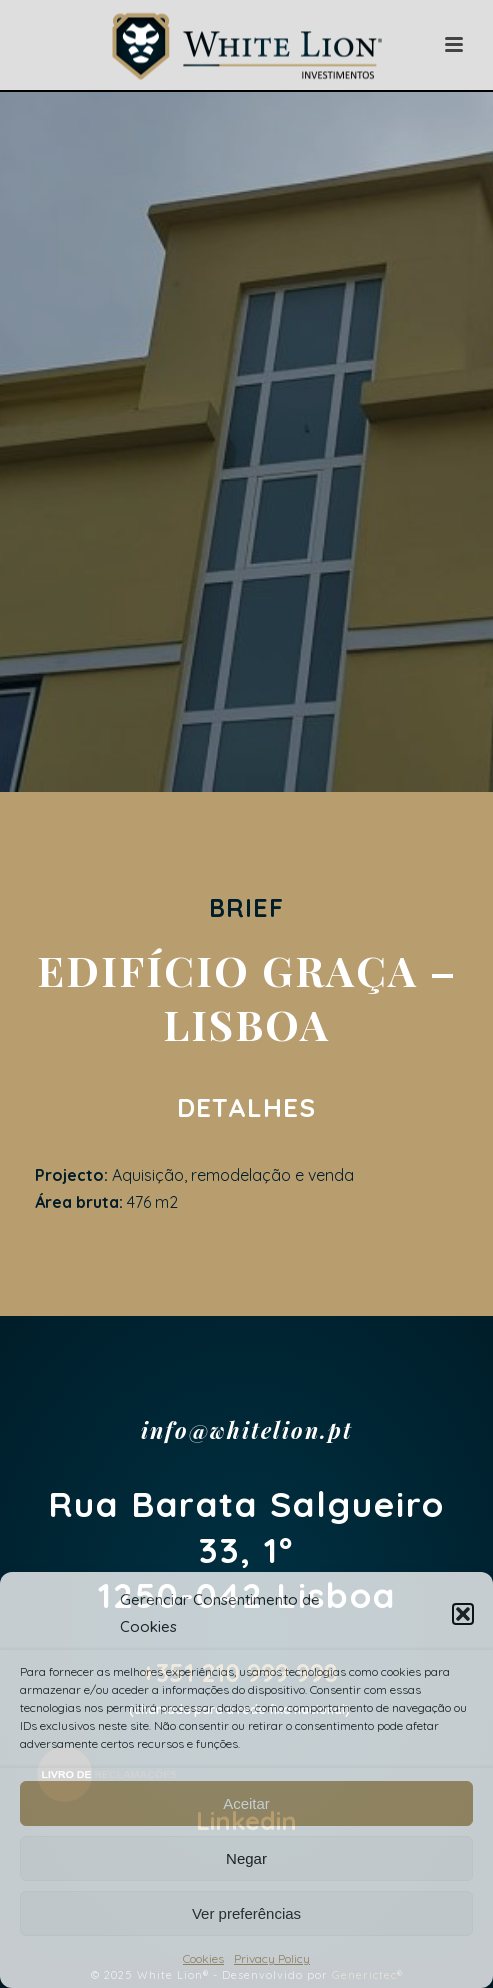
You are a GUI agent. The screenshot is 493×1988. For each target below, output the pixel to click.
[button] (463, 1614)
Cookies (203, 1958)
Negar (246, 1858)
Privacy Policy (272, 1958)
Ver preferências (246, 1913)
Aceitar (246, 1803)
